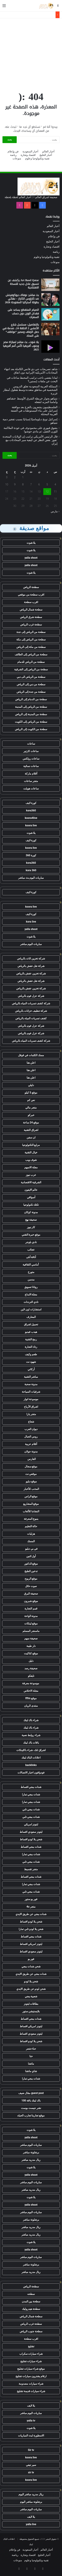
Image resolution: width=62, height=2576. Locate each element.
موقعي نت (31, 1474)
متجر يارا (31, 1414)
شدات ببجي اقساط (31, 1787)
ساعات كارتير (31, 751)
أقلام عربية (31, 1444)
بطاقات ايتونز (31, 2003)
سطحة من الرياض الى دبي (31, 676)
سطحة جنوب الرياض (31, 2331)
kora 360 (31, 870)
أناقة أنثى (31, 1257)
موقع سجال (31, 1466)
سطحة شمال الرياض (31, 609)
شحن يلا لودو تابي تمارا (31, 1929)
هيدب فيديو (31, 1331)
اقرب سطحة (31, 602)
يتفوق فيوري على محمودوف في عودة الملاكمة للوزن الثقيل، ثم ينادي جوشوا (31, 429)
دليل (31, 1660)
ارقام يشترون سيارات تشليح (31, 2376)
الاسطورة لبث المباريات (31, 2435)
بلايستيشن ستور (31, 2011)
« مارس (55, 511)
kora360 (31, 810)
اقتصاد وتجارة (28, 155)
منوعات (17, 158)
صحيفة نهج (31, 1219)
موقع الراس (31, 1496)
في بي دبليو (31, 1548)
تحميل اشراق (31, 1324)
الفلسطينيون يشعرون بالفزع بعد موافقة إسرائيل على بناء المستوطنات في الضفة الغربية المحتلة (34, 410)
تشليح (31, 2346)
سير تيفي (31, 2464)
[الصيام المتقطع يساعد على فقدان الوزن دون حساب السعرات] (50, 314)
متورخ (31, 1272)
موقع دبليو (31, 1481)
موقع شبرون (31, 1601)
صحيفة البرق (31, 1593)
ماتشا (31, 2063)
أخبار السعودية (30, 151)
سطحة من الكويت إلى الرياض (31, 729)
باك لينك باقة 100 (31, 2100)
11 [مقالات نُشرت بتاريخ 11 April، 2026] (55, 491)
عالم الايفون (31, 1189)
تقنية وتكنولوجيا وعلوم (37, 158)
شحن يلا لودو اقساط (31, 1839)
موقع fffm (31, 1698)
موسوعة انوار (31, 1399)
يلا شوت (31, 542)
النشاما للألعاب (31, 1511)
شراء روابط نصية (31, 1735)
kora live (31, 921)
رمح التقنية (31, 1339)
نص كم (31, 1100)
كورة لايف (31, 803)
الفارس (31, 1459)
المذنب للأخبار (31, 1488)
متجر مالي (31, 1107)
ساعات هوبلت (31, 788)
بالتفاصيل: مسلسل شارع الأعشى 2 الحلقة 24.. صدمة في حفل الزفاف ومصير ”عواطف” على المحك (20, 330)
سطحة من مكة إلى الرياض (31, 647)
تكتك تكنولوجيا (31, 1204)
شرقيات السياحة (31, 1391)
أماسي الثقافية (31, 1264)
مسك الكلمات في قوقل (31, 1055)
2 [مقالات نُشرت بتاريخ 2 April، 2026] (15, 477)
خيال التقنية (31, 1152)
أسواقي (31, 1197)
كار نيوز (31, 1227)
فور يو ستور (31, 1899)
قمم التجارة (31, 1608)
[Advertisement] (31, 53)
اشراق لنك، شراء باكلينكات (31, 1750)
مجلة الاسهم (31, 1167)
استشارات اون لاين (31, 1309)
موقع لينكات (31, 1623)
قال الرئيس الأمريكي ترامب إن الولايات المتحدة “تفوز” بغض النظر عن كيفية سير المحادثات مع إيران (30, 440)
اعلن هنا (31, 1062)
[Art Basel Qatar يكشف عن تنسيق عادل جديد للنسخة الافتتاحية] (50, 284)
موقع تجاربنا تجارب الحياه (31, 2115)
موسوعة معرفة (31, 1683)
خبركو (31, 1115)
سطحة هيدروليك (31, 2308)
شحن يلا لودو (31, 1981)
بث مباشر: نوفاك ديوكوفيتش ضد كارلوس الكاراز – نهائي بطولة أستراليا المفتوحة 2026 (22, 298)
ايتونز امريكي (31, 1824)
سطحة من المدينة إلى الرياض (31, 714)
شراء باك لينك (31, 1720)
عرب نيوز (31, 1174)
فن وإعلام (13, 151)
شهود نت (31, 1361)
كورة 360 (31, 855)
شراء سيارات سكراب (31, 2353)
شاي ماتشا (31, 2071)
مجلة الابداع (31, 1294)
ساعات (31, 743)
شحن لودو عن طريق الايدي (31, 1988)
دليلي (31, 1085)
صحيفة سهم (31, 1638)
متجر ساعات (31, 781)
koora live (31, 825)
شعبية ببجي (31, 1996)
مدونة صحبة (31, 1384)
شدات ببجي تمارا (31, 1794)
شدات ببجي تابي (31, 1809)
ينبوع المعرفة (31, 1518)
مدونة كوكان (31, 1212)
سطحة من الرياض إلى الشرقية (31, 669)
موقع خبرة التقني (31, 1234)
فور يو (31, 1959)
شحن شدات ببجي (31, 1966)
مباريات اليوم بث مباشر (31, 877)
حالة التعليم (31, 1526)
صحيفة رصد (31, 1668)
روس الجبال (31, 1436)
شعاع (31, 1421)
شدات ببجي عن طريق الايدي (31, 1914)
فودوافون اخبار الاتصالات (31, 1772)
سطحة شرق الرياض (31, 617)
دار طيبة (31, 1645)
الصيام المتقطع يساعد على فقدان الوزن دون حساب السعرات (23, 313)
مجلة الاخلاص (31, 1690)
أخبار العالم (48, 151)
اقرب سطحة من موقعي (31, 594)
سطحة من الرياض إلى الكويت (31, 721)
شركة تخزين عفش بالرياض (31, 973)
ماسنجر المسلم (31, 1631)
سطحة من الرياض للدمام (31, 661)
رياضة (13, 155)
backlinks (31, 1765)
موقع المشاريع (31, 1503)
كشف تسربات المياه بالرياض (31, 1018)
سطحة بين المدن (31, 2301)
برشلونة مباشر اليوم (31, 2501)
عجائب (31, 1249)
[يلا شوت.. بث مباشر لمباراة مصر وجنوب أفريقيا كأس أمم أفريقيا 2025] (50, 346)
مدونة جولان (31, 1451)
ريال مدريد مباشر (31, 2159)
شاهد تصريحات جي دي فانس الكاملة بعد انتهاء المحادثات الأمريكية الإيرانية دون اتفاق (31, 370)
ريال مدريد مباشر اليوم (31, 2494)
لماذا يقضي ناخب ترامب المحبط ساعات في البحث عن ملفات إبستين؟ (32, 379)
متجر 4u (31, 1906)
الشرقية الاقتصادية (31, 1182)
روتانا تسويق (31, 1287)
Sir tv (31, 2450)
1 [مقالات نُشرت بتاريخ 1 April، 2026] (23, 477)
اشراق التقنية (31, 1130)
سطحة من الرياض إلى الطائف (31, 654)
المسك (31, 1541)
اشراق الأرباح (31, 1406)
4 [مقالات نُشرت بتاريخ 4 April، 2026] (55, 484)
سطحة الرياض (31, 587)
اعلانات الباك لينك (31, 1757)
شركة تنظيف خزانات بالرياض (31, 1010)
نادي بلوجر (31, 1242)
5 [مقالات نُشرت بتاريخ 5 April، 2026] (47, 484)
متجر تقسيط (31, 1869)
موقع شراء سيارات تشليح (31, 2368)
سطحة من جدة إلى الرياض (31, 691)
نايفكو (31, 1675)
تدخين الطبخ (31, 1571)
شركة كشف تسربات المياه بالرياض (31, 1003)
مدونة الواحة (31, 1616)
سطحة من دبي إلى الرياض (31, 684)
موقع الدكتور (31, 1563)
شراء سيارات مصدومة (31, 2383)
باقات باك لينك (31, 1742)
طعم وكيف (31, 1354)
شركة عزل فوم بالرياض (31, 995)
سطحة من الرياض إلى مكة (31, 639)
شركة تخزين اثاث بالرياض (31, 958)
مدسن (31, 1279)
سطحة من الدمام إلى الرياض (31, 699)
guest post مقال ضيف (31, 2093)
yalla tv (31, 2420)
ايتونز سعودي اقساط (31, 1831)
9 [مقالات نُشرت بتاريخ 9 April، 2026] (15, 484)
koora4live (31, 818)
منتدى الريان (31, 1705)
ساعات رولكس (31, 758)
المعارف (31, 1316)
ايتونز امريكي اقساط (31, 1944)
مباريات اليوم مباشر (31, 944)
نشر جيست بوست (31, 2108)
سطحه (31, 2294)
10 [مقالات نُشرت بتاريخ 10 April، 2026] (6, 484)
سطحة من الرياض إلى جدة (31, 632)
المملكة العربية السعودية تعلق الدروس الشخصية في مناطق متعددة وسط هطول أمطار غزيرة (30, 390)
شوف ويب (31, 1159)
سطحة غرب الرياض (31, 624)
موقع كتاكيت (31, 1653)
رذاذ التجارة (31, 1346)
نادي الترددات (31, 1302)
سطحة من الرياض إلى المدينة (31, 706)
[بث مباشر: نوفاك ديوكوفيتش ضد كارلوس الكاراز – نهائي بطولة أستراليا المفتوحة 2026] (50, 299)
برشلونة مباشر (31, 2152)
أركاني (31, 1369)
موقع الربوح (31, 1578)
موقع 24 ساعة (31, 1122)
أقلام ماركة (31, 773)
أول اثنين (31, 1556)
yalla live (31, 2524)
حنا (31, 2056)
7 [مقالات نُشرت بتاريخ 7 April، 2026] (31, 484)
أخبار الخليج (46, 155)
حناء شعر (31, 2048)
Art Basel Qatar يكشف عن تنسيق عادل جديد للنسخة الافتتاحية (23, 284)
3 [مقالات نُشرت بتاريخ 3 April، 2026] (6, 477)
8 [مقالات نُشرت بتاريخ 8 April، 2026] (23, 484)
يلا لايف (31, 2405)
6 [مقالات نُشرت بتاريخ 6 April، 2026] (39, 484)
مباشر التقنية (31, 1376)
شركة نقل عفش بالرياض (31, 966)
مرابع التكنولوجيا (31, 1145)
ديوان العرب (31, 1429)
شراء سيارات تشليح (31, 2361)
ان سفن (31, 1137)
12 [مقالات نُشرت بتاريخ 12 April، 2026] (47, 491)
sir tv (31, 2472)
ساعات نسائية (31, 766)
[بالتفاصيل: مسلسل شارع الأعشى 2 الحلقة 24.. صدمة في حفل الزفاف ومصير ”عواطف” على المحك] (50, 329)
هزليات (31, 1533)
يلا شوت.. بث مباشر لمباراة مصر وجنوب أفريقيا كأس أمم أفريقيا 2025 (21, 345)
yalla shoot (30, 557)
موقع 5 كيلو (31, 1092)
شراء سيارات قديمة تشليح (31, 2391)
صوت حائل (31, 1586)
